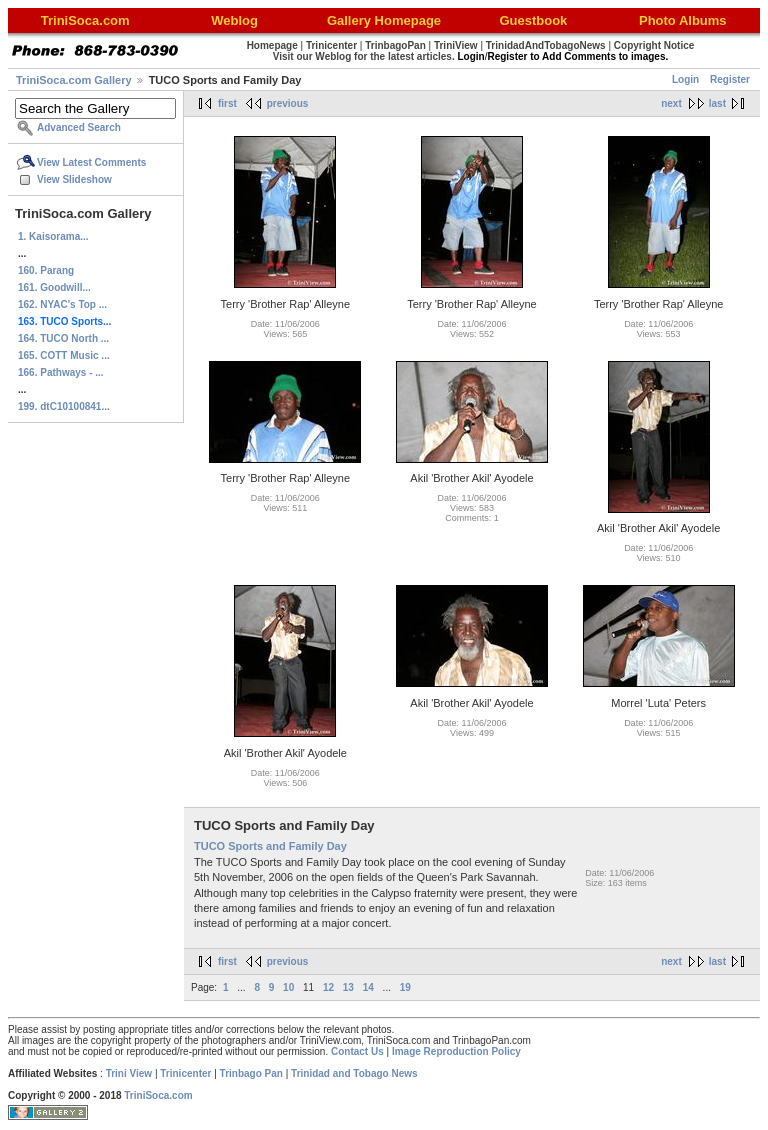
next (671, 103)
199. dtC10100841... (64, 406)
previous (288, 103)
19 (405, 987)
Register (730, 79)
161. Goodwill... (54, 287)
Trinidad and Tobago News (354, 1073)
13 (348, 987)
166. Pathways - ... (61, 372)
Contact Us (357, 1051)
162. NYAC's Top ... (62, 304)
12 (328, 987)
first (227, 103)
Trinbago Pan (251, 1073)
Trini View (129, 1073)
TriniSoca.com (158, 1095)
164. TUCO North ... (63, 338)
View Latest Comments (91, 162)
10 (288, 987)
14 (368, 987)
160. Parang (46, 270)
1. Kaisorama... (53, 236)
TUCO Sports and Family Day (270, 846)
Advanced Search (79, 127)
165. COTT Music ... (64, 355)
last (717, 103)
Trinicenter (185, 1073)
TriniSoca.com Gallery (74, 80)
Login (685, 79)
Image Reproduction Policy (456, 1051)
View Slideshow (74, 179)
